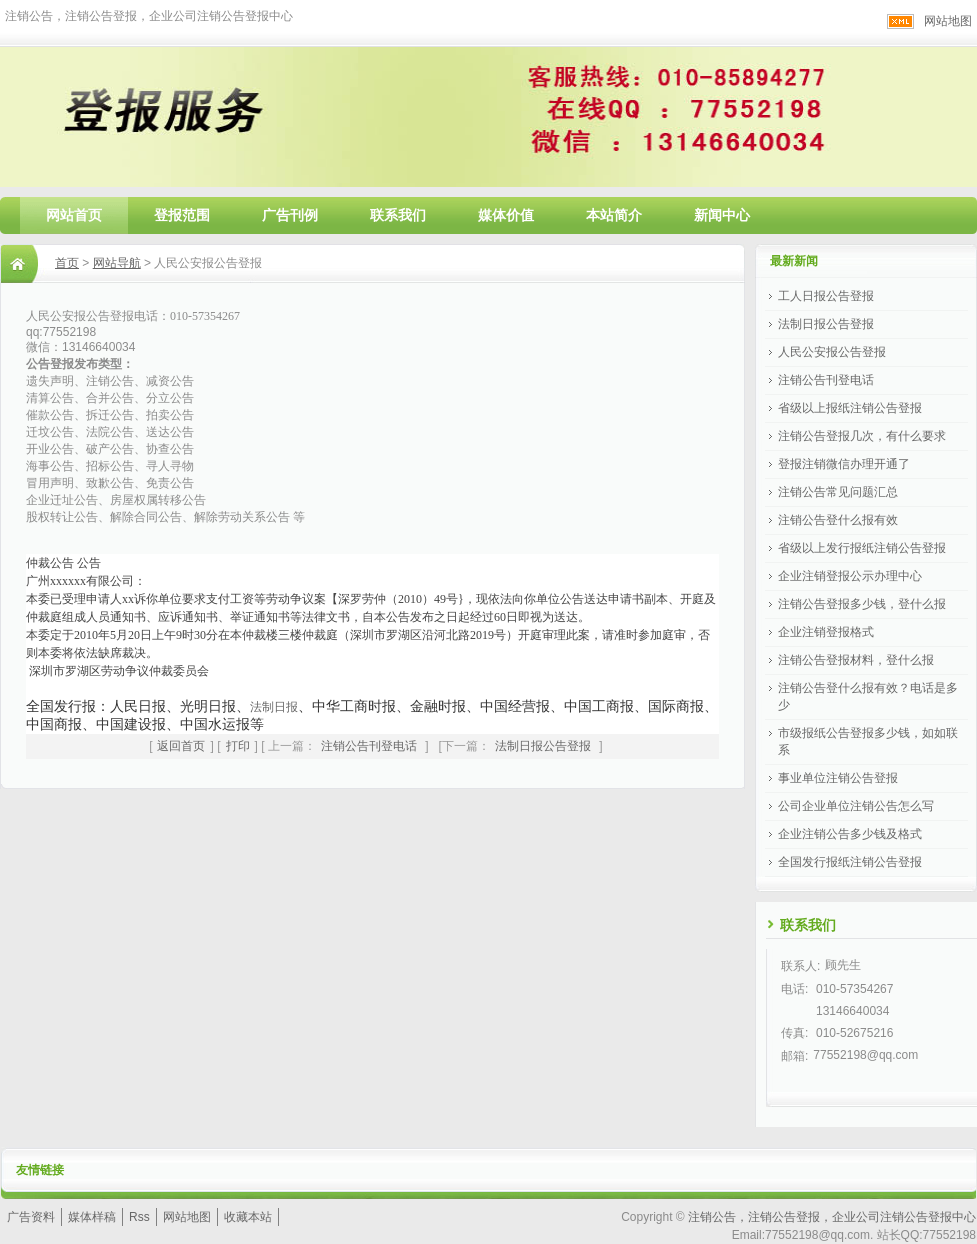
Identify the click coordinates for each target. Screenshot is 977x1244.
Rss (139, 1217)
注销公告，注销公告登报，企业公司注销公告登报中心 (832, 1217)
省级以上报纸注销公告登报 (850, 408)
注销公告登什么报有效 (838, 520)
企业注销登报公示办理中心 (850, 576)
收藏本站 (248, 1217)
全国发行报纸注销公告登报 (850, 862)
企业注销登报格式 (826, 632)
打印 (238, 746)
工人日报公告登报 (826, 296)
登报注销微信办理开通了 (844, 464)
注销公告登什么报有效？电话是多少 (868, 696)
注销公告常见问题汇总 (838, 492)
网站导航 (117, 263)
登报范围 (182, 215)
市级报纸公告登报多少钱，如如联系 (868, 741)
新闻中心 (722, 215)
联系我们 (398, 215)
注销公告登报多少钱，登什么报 (862, 604)
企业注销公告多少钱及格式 (850, 834)
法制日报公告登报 (543, 746)
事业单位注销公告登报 (838, 778)
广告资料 (31, 1217)
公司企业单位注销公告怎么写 (856, 806)
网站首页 (74, 215)
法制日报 (274, 707)
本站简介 (614, 215)
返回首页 (181, 746)
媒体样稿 (92, 1217)
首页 (67, 263)
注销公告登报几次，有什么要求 (862, 436)
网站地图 (948, 21)
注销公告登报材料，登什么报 (856, 660)
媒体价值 (506, 215)
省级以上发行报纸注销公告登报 (862, 548)
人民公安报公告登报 (832, 352)
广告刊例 (290, 215)
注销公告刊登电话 (369, 746)
